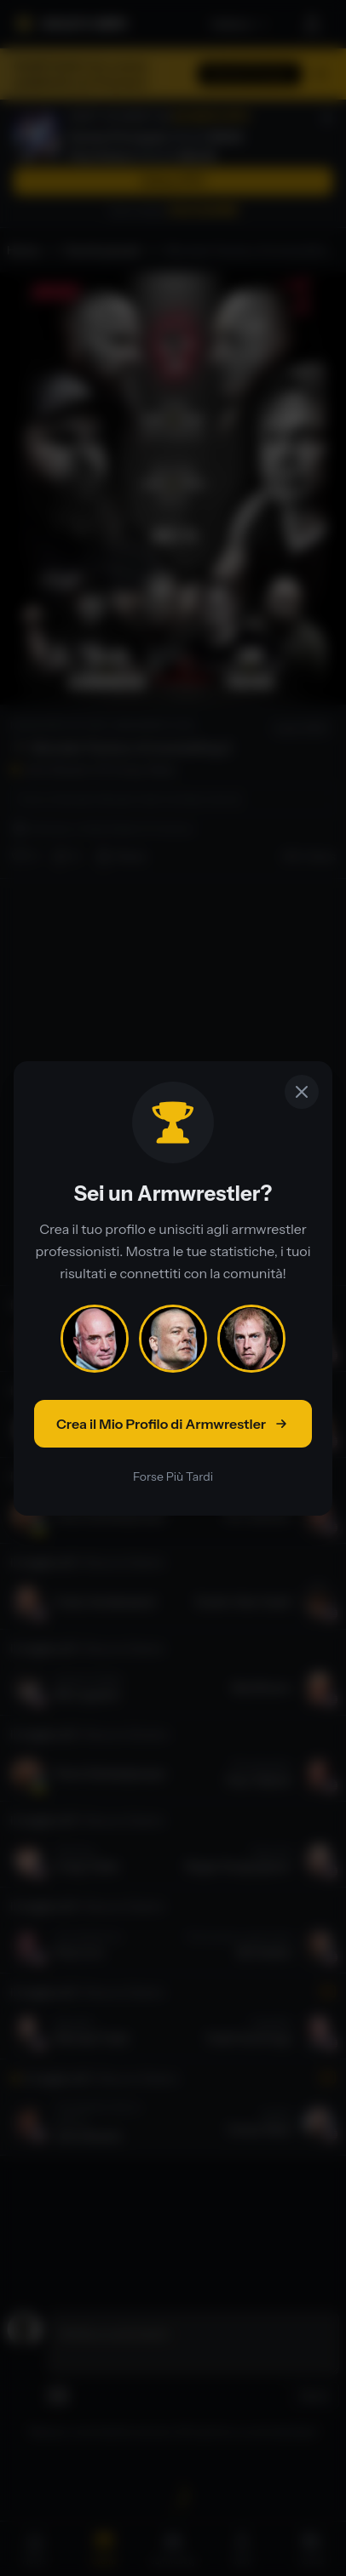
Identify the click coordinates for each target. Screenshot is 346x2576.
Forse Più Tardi (173, 1476)
